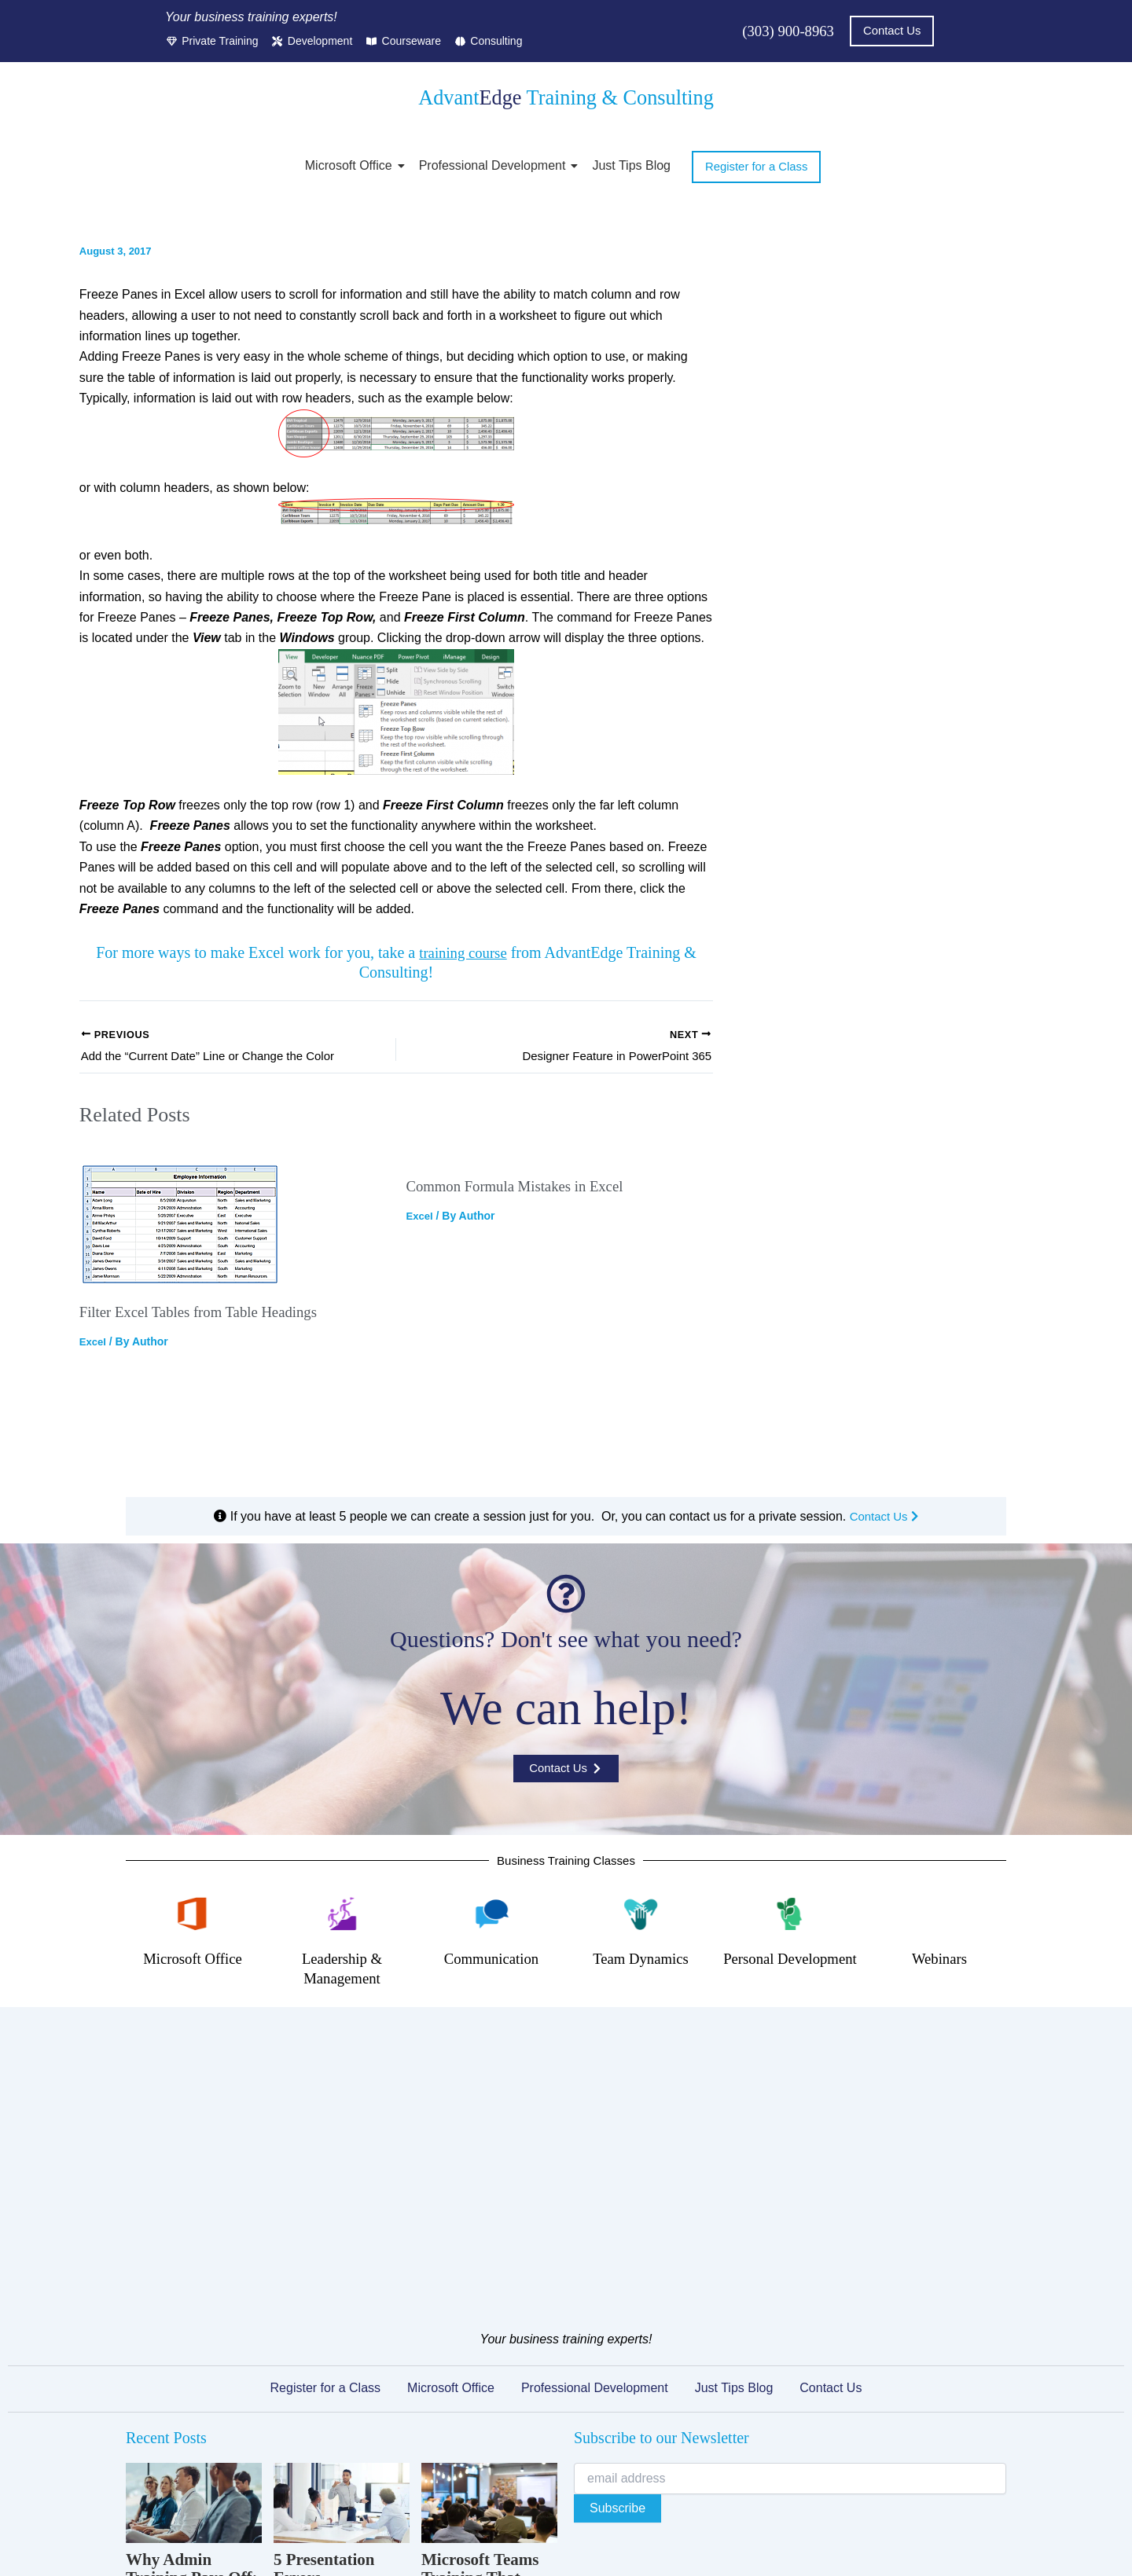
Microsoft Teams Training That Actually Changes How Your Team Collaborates (483, 2353)
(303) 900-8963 (785, 31)
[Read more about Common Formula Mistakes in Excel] (559, 1244)
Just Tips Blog (631, 166)
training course (462, 953)
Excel (93, 1344)
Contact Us (884, 1552)
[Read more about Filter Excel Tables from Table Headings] (233, 1227)
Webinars (939, 1996)
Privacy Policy (396, 2512)
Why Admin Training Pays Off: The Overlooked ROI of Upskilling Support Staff (192, 2353)
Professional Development (495, 166)
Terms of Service (487, 2512)
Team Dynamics (641, 1996)
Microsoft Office (351, 166)
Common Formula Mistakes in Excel (522, 1348)
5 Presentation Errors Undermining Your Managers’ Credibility (340, 2353)
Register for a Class (325, 2145)
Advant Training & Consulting (565, 97)
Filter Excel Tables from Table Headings (206, 1314)
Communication (491, 1996)
